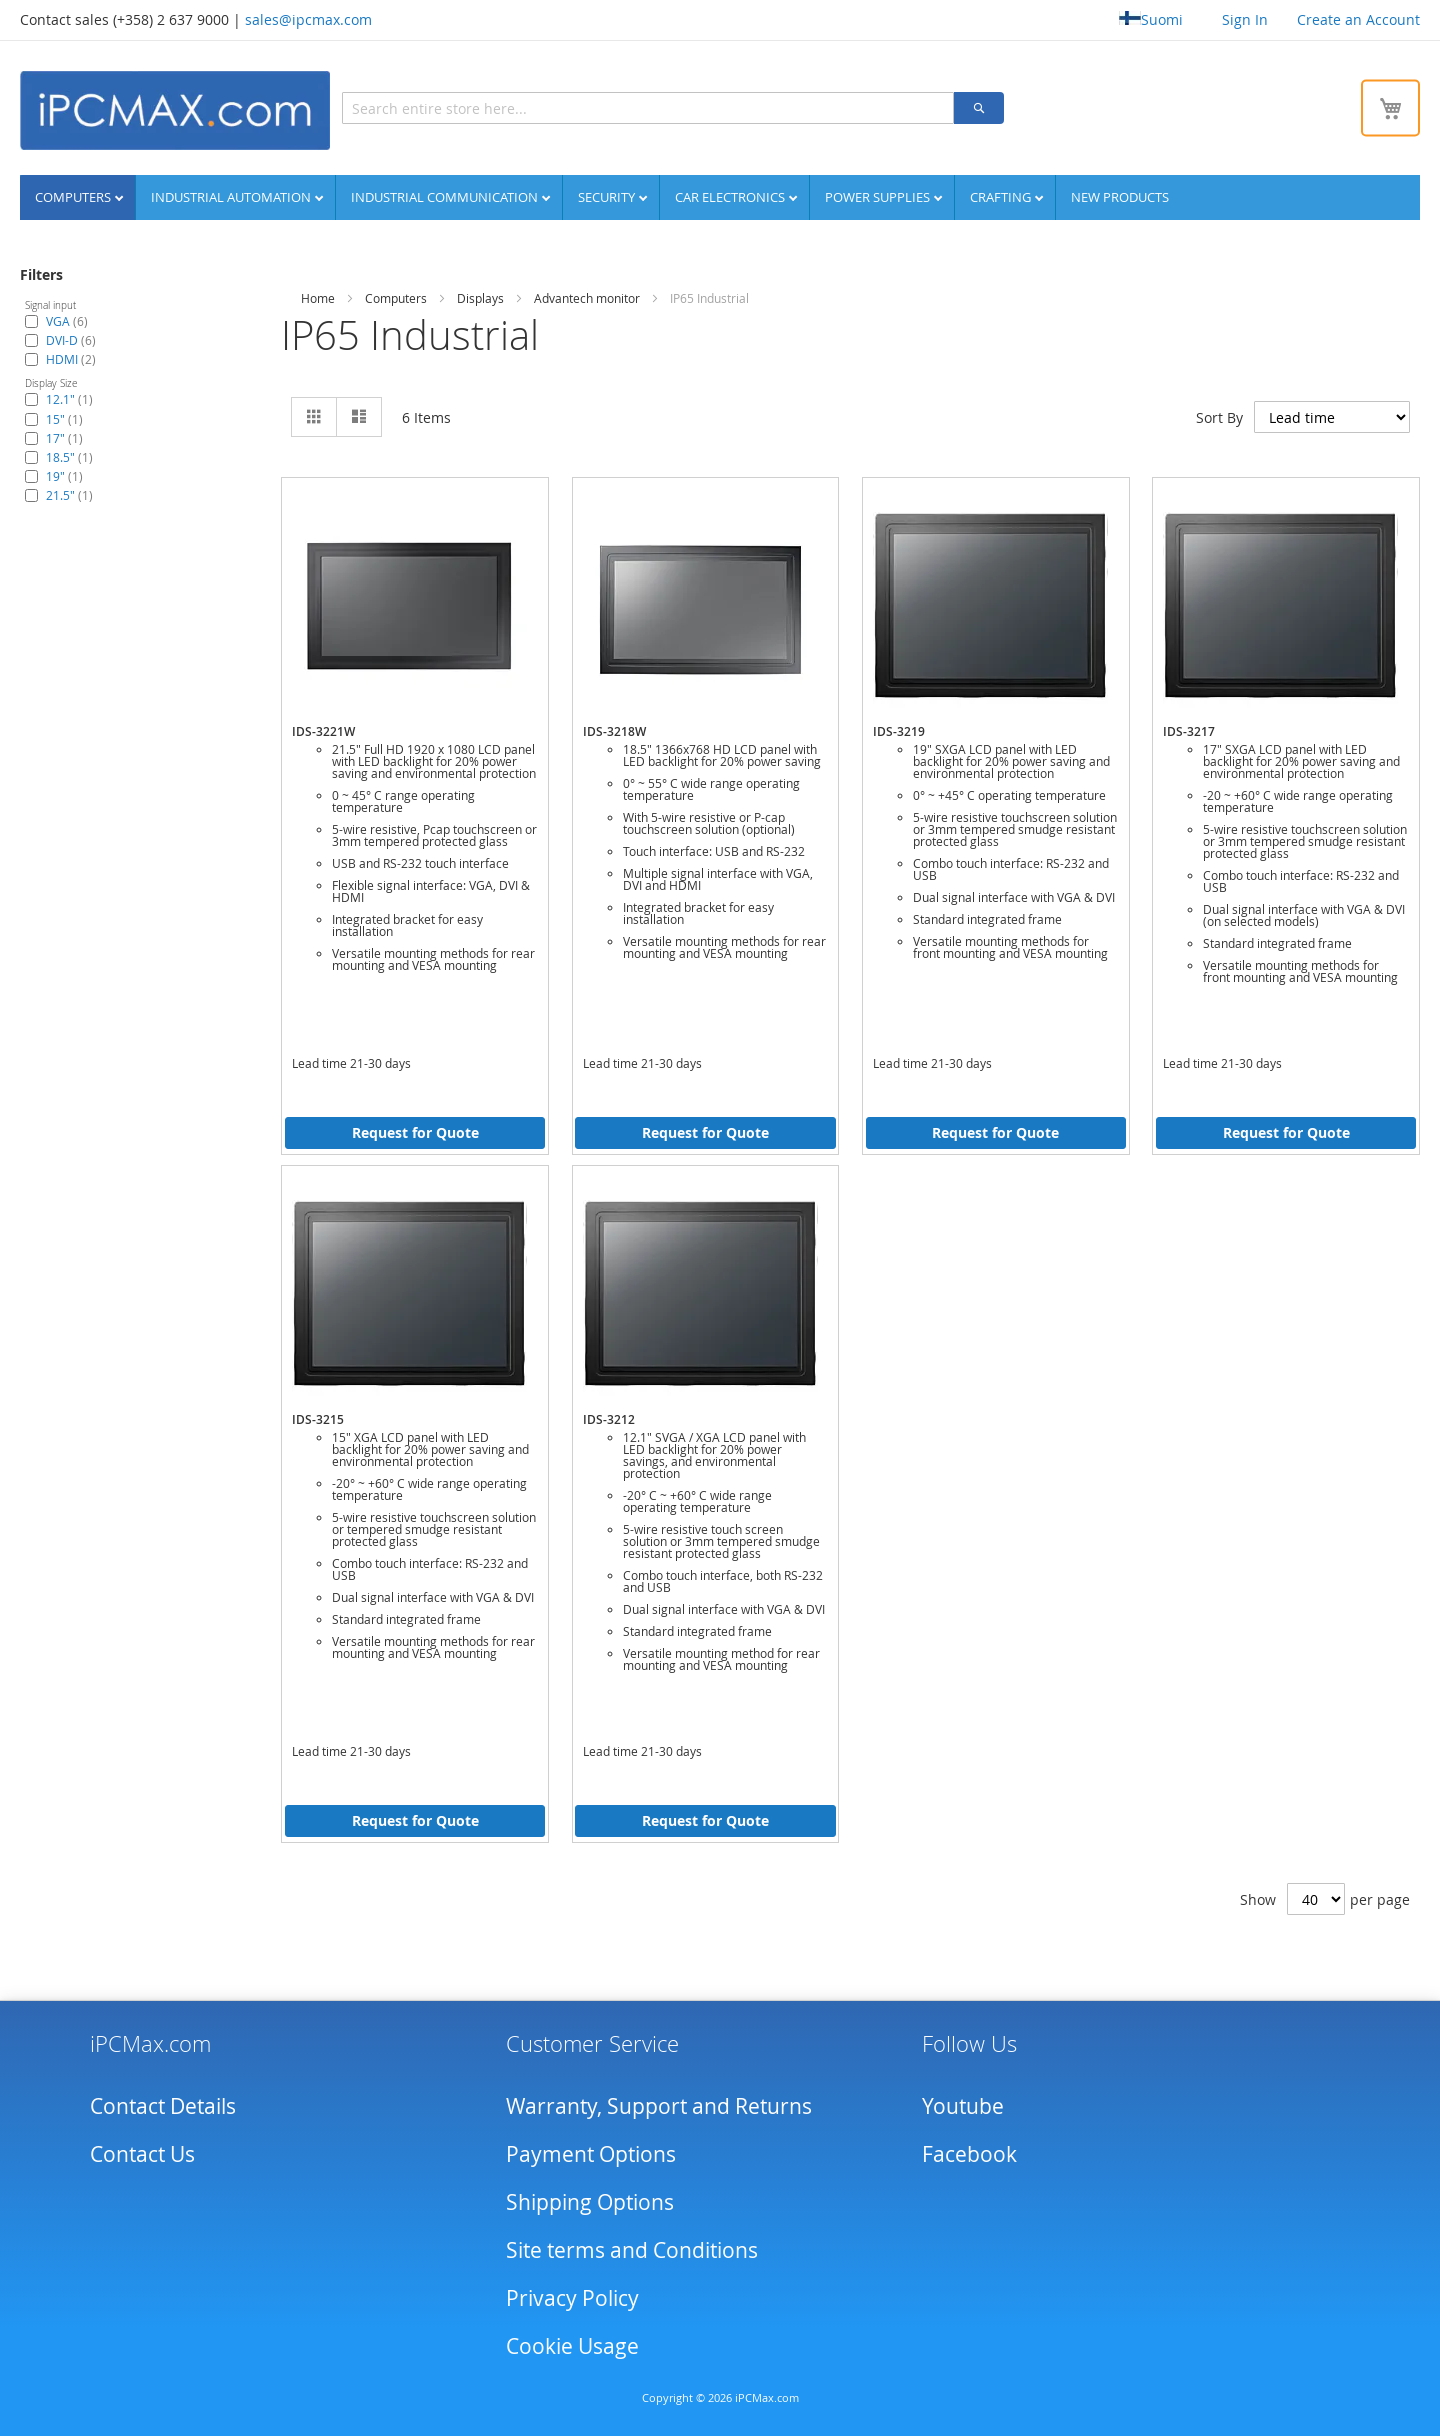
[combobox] (648, 108)
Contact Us (142, 2154)
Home (318, 298)
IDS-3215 (318, 1419)
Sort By (1219, 417)
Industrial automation (232, 197)
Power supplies (879, 197)
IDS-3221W (323, 731)
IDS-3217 (1189, 731)
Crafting (1002, 197)
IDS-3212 (609, 1419)
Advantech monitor (587, 298)
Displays (480, 298)
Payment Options (591, 2154)
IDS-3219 (899, 731)
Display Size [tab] (51, 383)
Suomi (1151, 19)
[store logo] (175, 110)
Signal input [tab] (50, 305)
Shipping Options (590, 2202)
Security (608, 197)
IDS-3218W (614, 731)
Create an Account (1358, 19)
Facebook (969, 2154)
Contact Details (163, 2106)
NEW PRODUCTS (1120, 197)
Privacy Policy (572, 2298)
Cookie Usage (572, 2346)
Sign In (1245, 19)
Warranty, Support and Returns (659, 2106)
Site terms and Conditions (632, 2250)
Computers (74, 197)
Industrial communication (446, 197)
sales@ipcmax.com (308, 19)
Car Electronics (731, 197)
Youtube (963, 2106)
